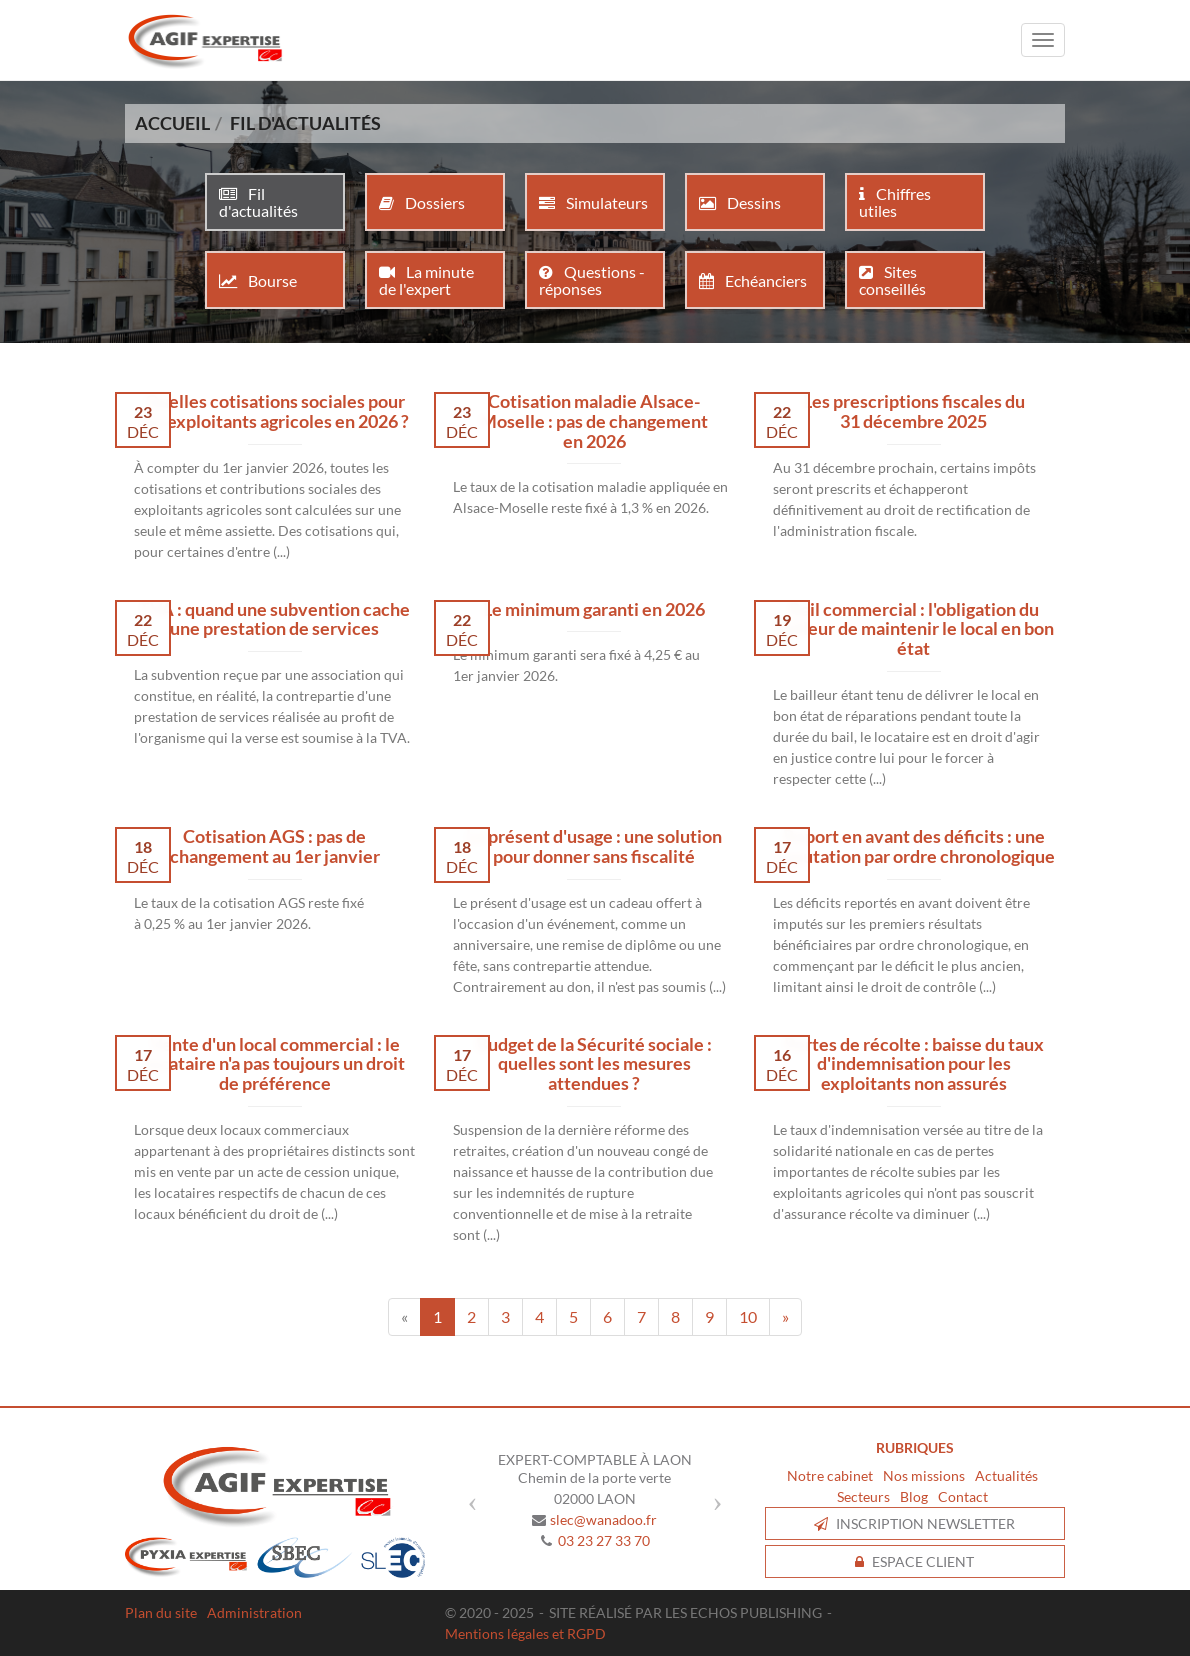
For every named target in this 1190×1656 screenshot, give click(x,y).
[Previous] (404, 1317)
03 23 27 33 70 (604, 1540)
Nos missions (924, 1475)
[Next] (785, 1317)
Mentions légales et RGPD (525, 1633)
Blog (914, 1496)
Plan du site (161, 1612)
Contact (963, 1496)
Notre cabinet (830, 1475)
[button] (467, 1495)
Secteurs (863, 1496)
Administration (254, 1612)
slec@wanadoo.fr (603, 1519)
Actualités (1006, 1475)
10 (748, 1316)
